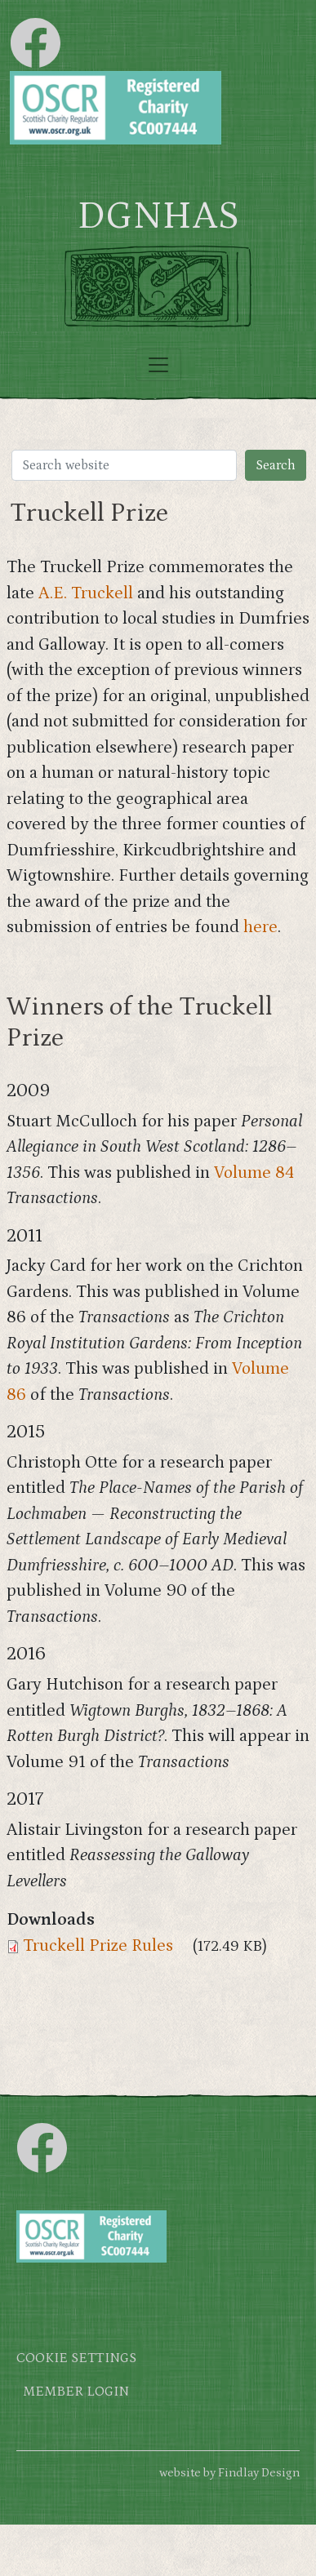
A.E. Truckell (85, 593)
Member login (76, 2392)
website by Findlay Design (229, 2473)
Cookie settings (76, 2358)
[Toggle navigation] (158, 365)
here (260, 927)
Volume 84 (254, 1173)
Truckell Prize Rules (98, 1946)
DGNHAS (158, 216)
